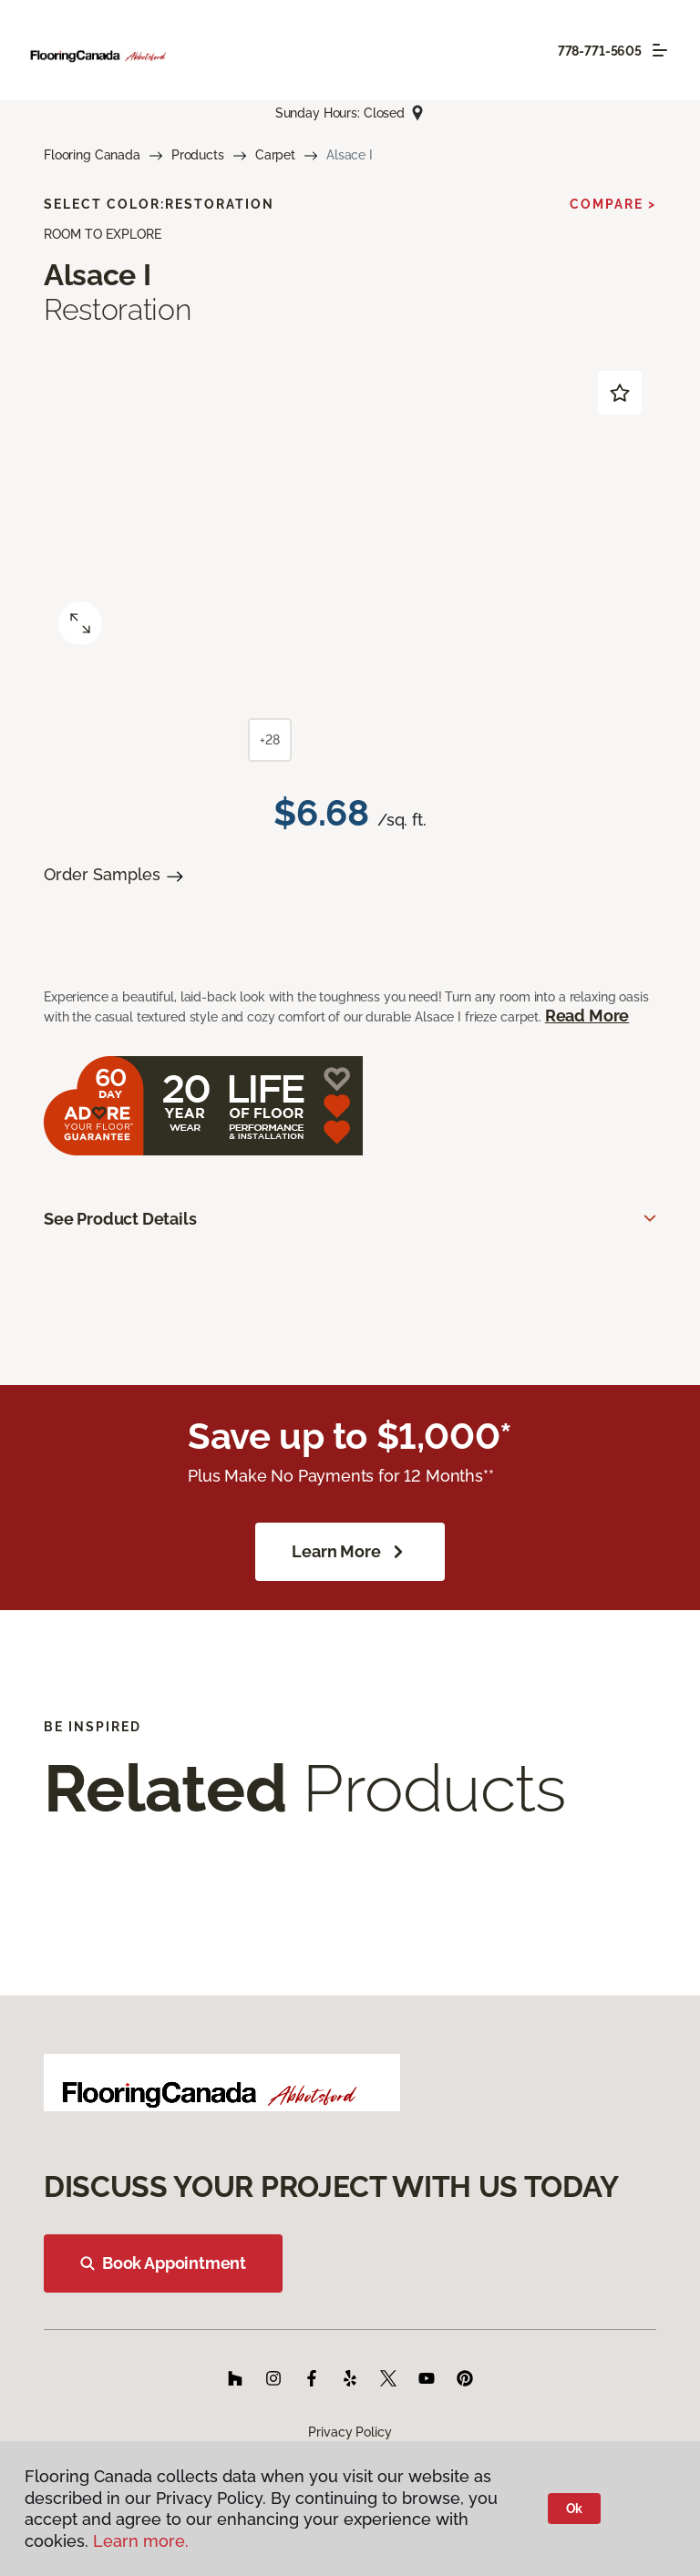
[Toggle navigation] (660, 50)
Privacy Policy (349, 2432)
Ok (574, 2508)
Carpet (275, 155)
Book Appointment (163, 2263)
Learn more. (141, 2540)
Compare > (613, 204)
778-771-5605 (600, 51)
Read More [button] (587, 1015)
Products (197, 155)
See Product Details (120, 1218)
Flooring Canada (92, 155)
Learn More (349, 1552)
